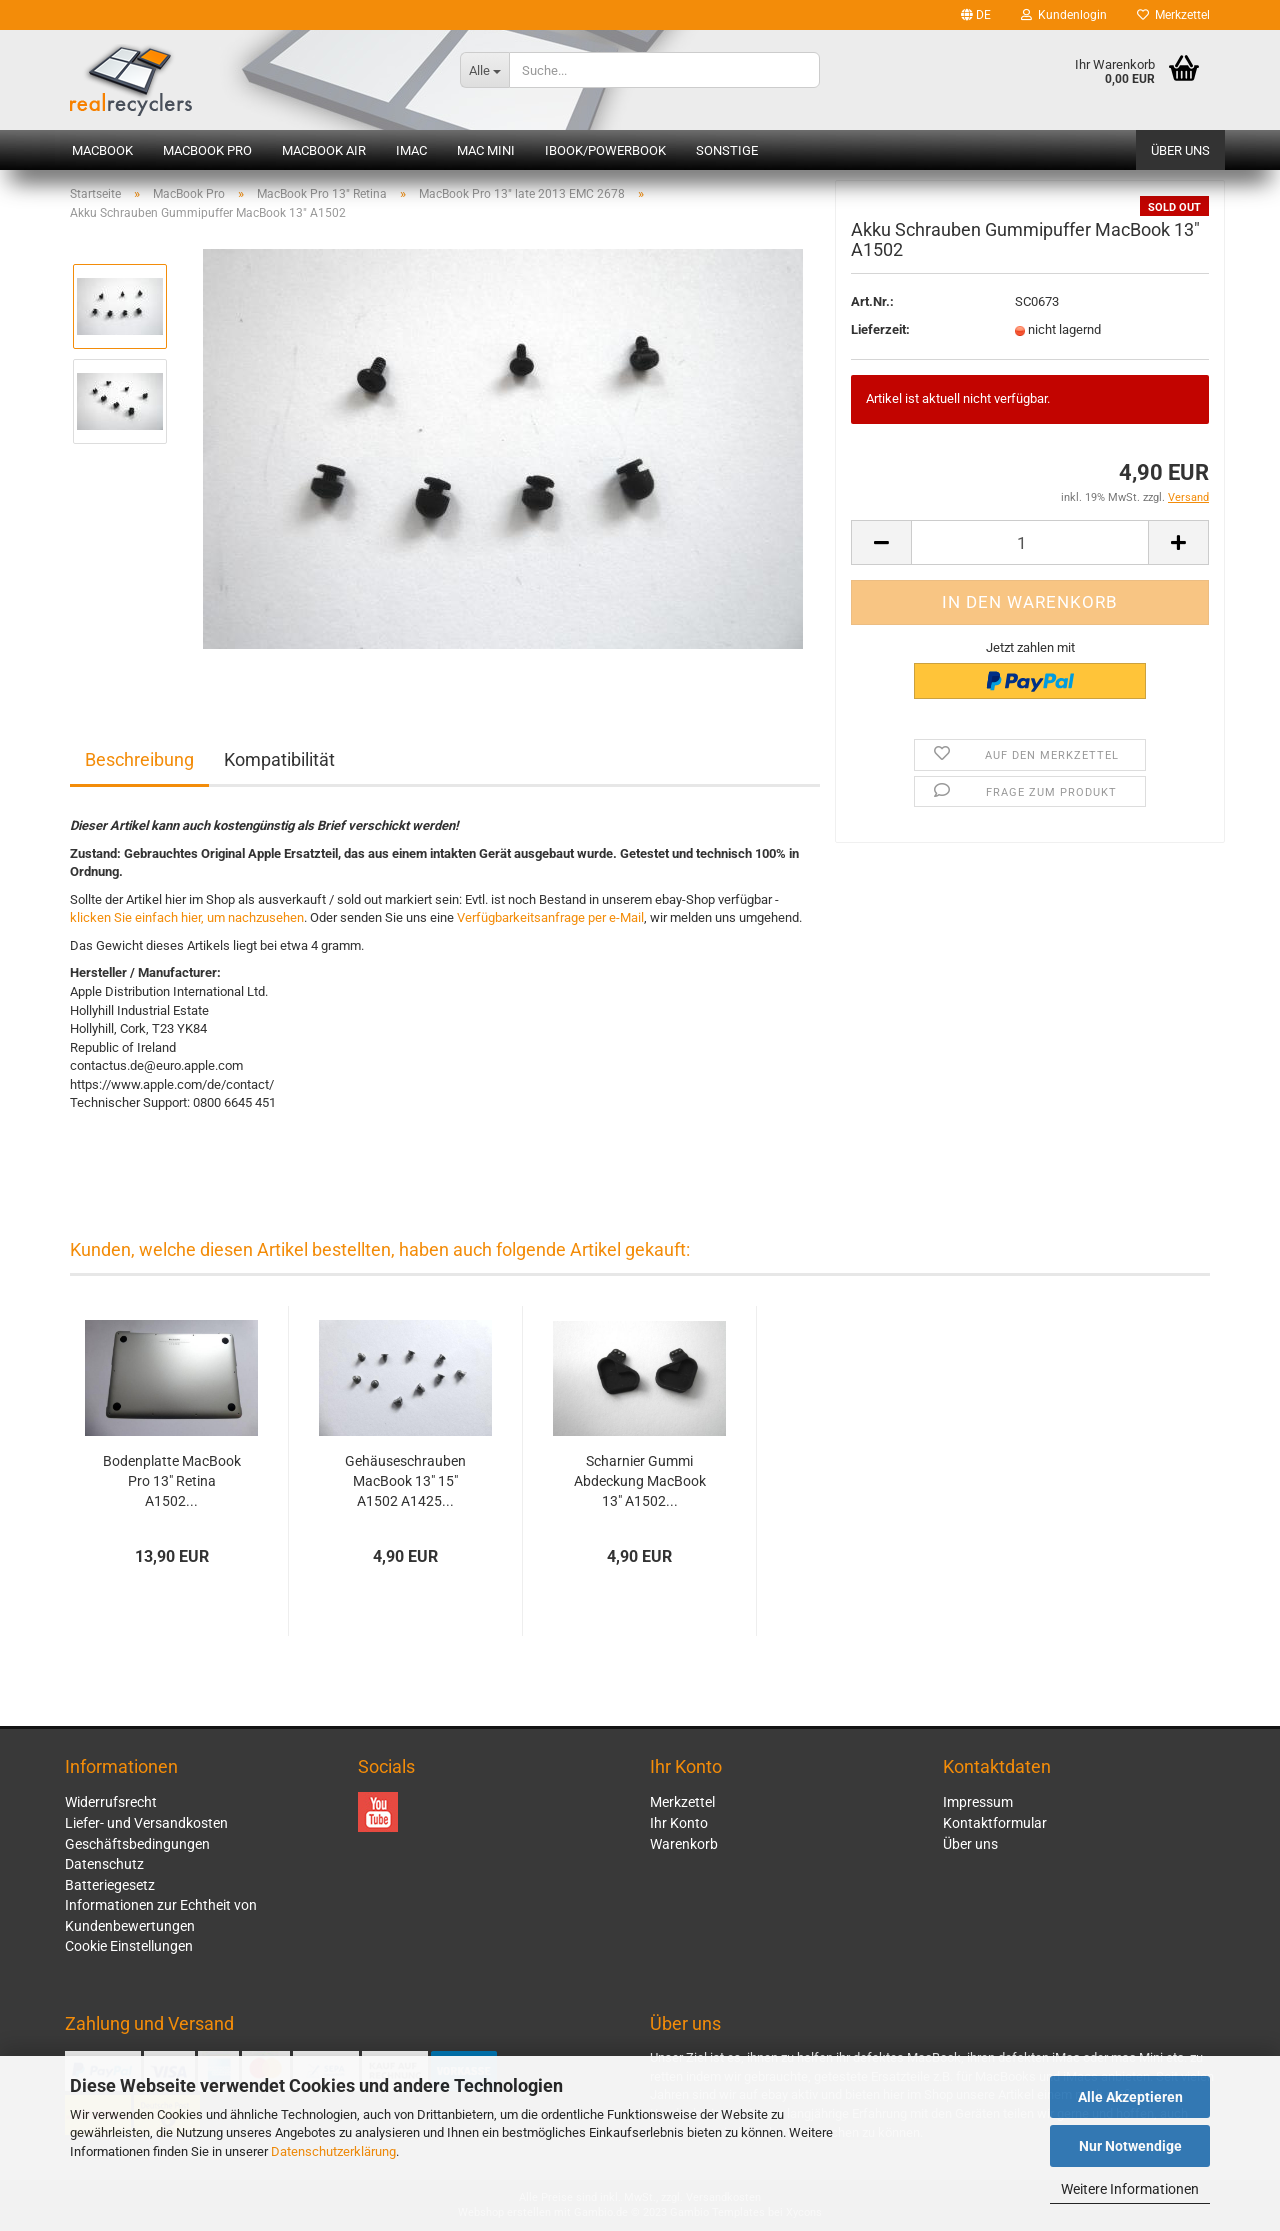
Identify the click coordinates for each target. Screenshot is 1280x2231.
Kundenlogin (1064, 15)
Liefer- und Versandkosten (146, 1823)
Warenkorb (684, 1844)
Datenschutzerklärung (333, 2151)
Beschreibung (139, 759)
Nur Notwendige (1130, 2146)
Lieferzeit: (880, 334)
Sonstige (727, 150)
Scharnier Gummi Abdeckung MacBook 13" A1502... (640, 1481)
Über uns (1180, 150)
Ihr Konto (679, 1823)
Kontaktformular (995, 1823)
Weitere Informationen (1130, 2189)
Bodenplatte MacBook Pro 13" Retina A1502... (172, 1481)
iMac (411, 150)
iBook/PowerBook (605, 150)
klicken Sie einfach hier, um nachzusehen (187, 917)
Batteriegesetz (110, 1885)
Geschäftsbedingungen (137, 1844)
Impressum (978, 1802)
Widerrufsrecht (111, 1802)
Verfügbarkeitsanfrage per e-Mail (550, 917)
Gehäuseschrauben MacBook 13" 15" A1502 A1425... (405, 1481)
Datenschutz (104, 1864)
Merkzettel (1173, 15)
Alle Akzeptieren (1130, 2097)
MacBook (102, 150)
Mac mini (486, 150)
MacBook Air (324, 150)
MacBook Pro (207, 150)
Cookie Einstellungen (129, 1946)
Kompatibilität (279, 759)
